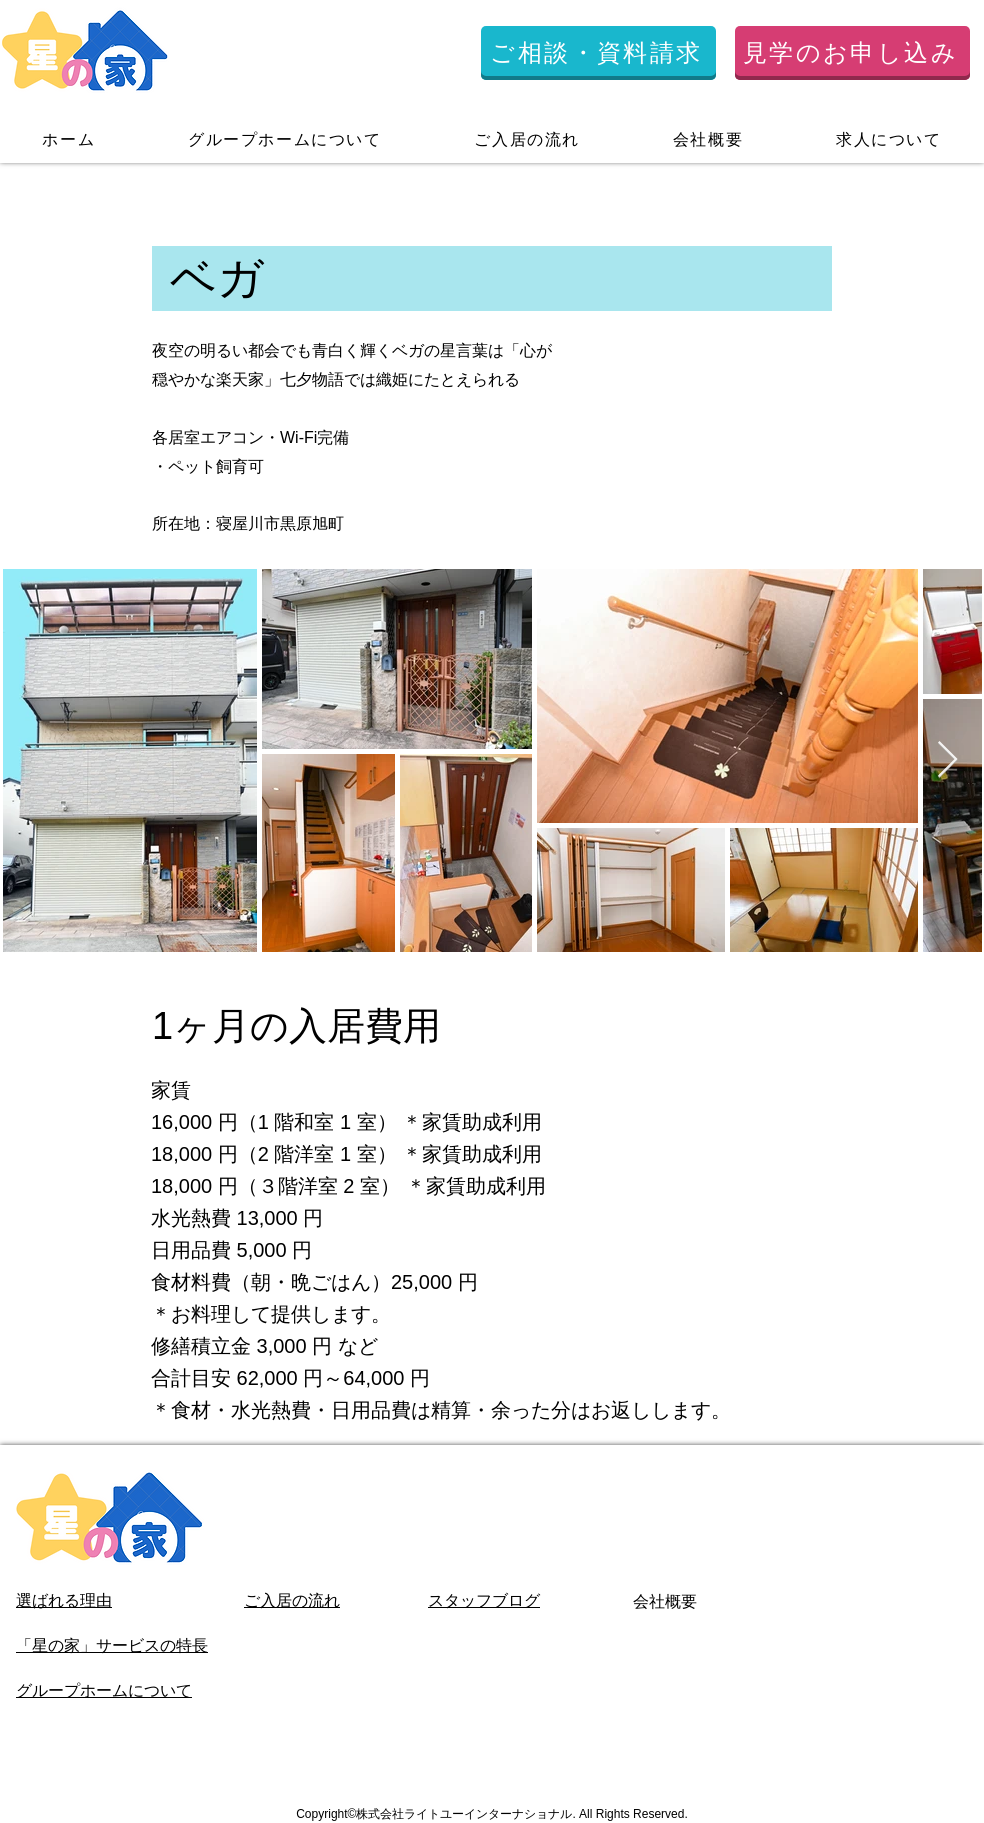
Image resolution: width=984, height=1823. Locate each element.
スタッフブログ (484, 1600)
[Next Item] (947, 760)
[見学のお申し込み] (852, 53)
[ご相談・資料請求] (598, 53)
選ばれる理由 (64, 1600)
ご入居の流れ (292, 1600)
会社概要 (665, 1601)
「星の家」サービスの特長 (112, 1645)
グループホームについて (104, 1690)
